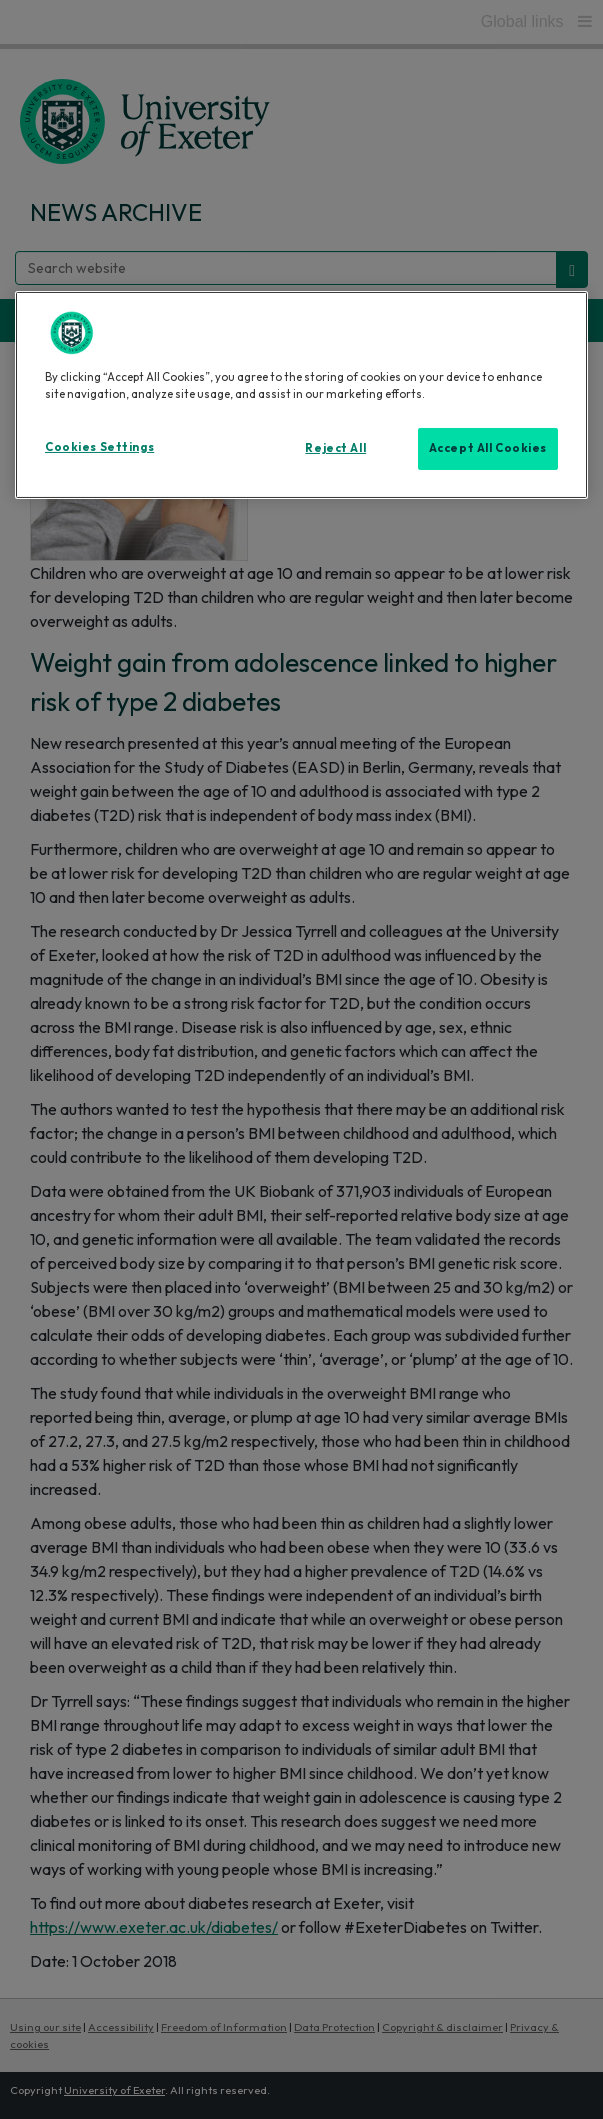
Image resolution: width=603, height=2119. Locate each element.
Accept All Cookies (488, 448)
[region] (301, 395)
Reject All (335, 448)
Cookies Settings (99, 447)
